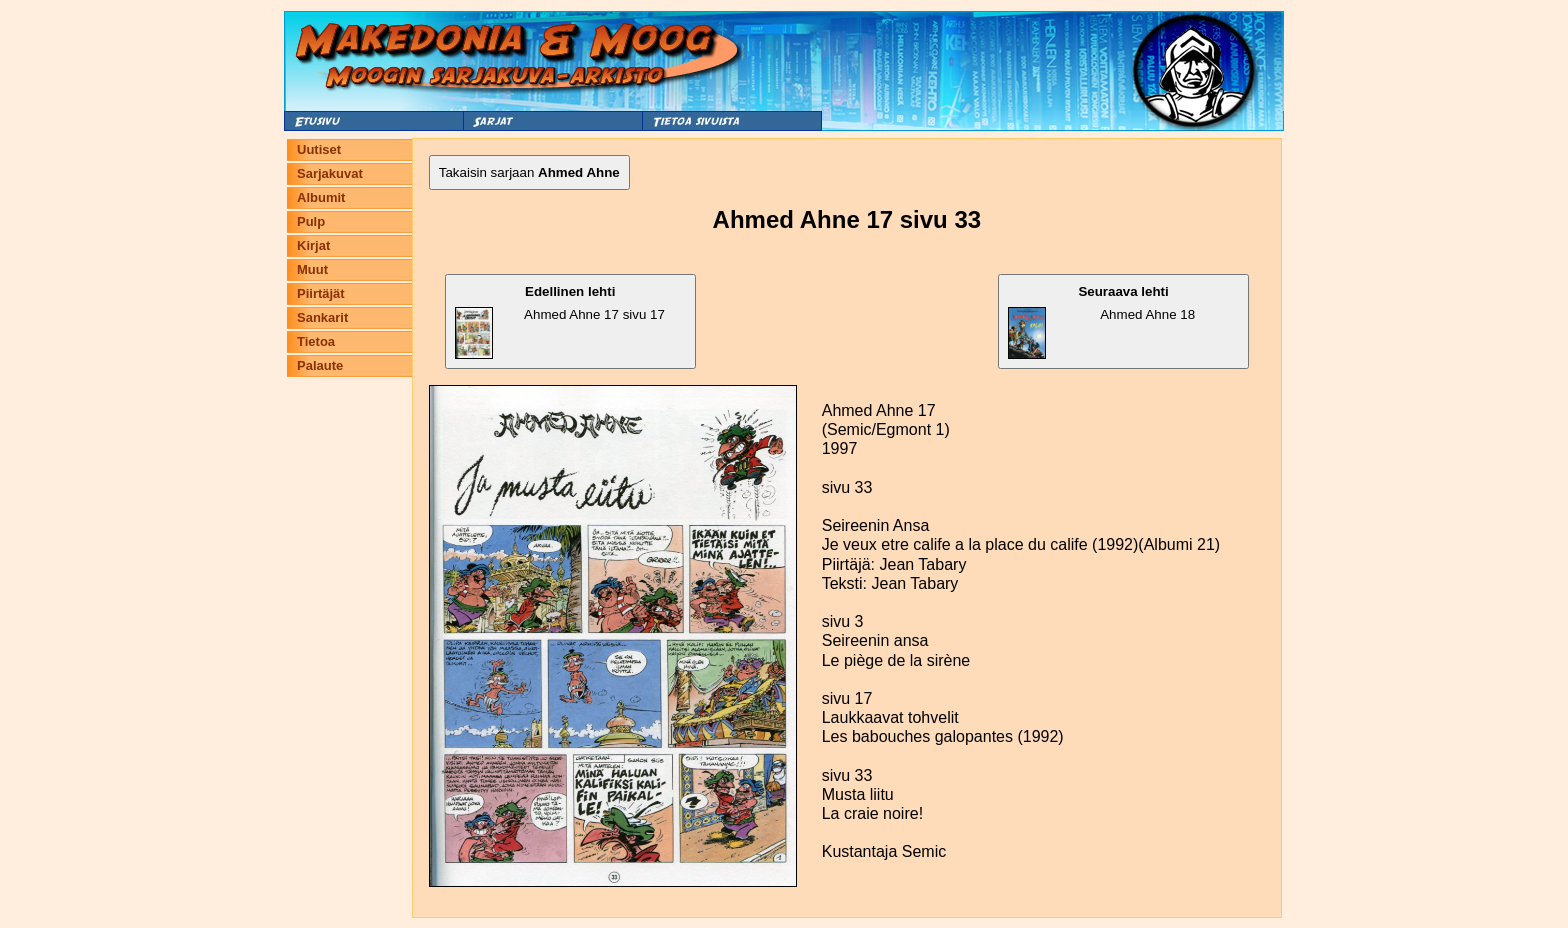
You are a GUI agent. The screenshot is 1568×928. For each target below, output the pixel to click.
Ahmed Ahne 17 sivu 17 (560, 321)
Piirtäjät (321, 293)
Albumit (321, 197)
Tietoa (316, 341)
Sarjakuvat (330, 173)
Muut (312, 269)
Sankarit (322, 317)
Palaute (320, 365)
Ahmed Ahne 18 (1101, 321)
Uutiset (319, 149)
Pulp (311, 221)
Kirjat (313, 245)
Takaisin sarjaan (529, 172)
